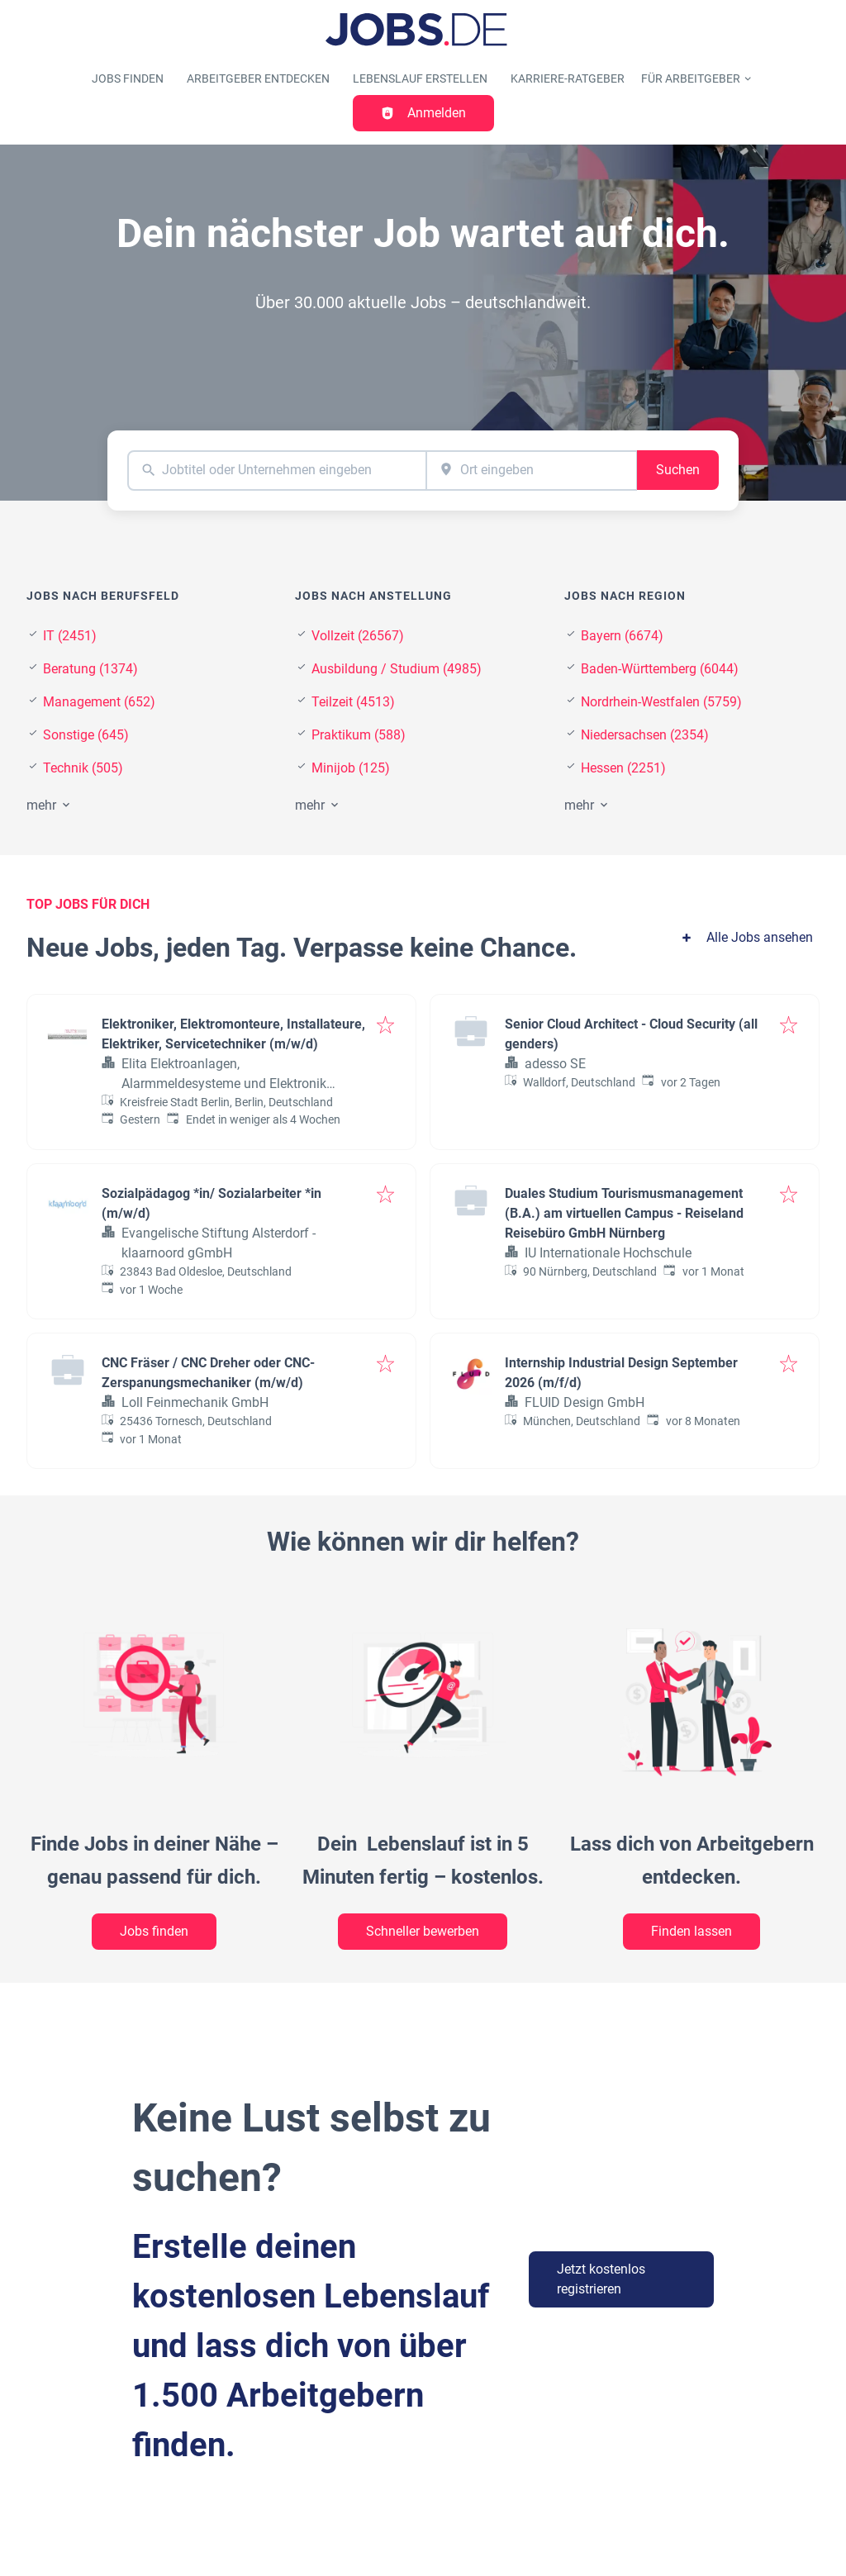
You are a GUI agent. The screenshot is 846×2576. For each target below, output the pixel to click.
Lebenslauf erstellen (420, 79)
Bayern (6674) (622, 636)
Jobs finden (128, 79)
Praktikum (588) (358, 735)
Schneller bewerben (422, 1931)
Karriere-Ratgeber (568, 79)
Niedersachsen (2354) (645, 735)
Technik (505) (83, 768)
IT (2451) (70, 636)
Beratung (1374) (90, 669)
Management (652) (99, 702)
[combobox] (276, 470)
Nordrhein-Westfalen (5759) (661, 702)
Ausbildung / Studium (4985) (396, 669)
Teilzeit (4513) (353, 702)
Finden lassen (691, 1931)
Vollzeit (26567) (357, 636)
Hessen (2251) (623, 768)
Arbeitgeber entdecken (258, 79)
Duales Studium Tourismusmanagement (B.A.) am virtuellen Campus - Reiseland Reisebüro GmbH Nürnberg (624, 1213)
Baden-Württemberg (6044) (660, 669)
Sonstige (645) (86, 735)
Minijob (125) (350, 768)
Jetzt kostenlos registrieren (601, 2279)
